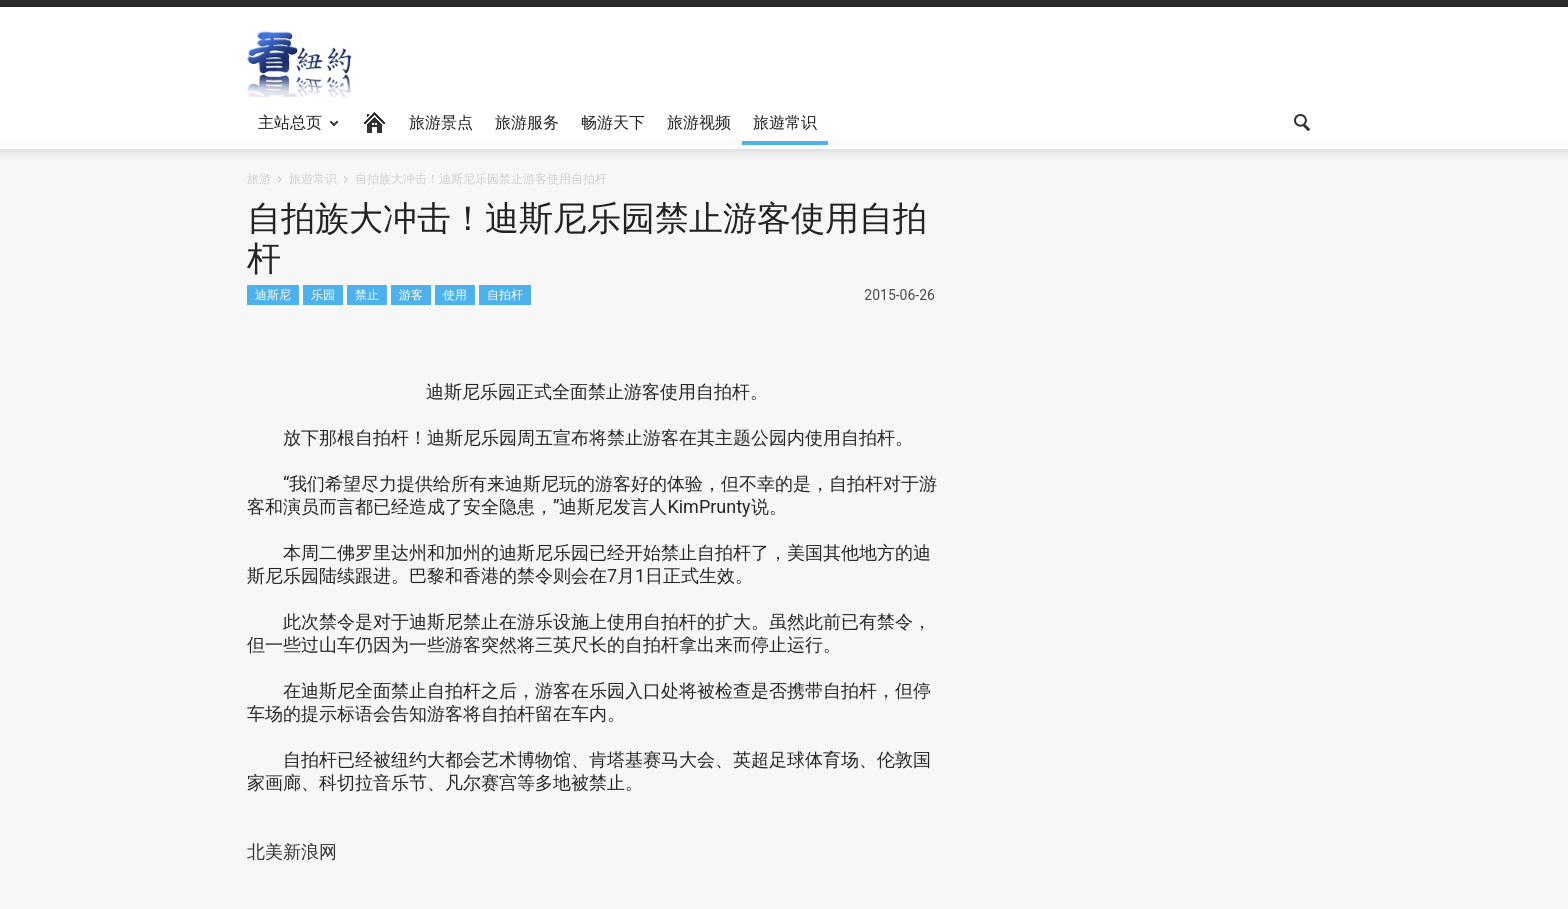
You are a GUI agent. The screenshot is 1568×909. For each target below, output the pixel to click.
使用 (455, 294)
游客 (411, 294)
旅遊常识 (785, 122)
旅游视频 (699, 122)
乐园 (323, 294)
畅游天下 (613, 122)
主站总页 (293, 129)
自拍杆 (505, 294)
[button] (1301, 121)
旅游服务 (527, 122)
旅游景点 (441, 122)
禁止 (367, 294)
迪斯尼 (273, 294)
